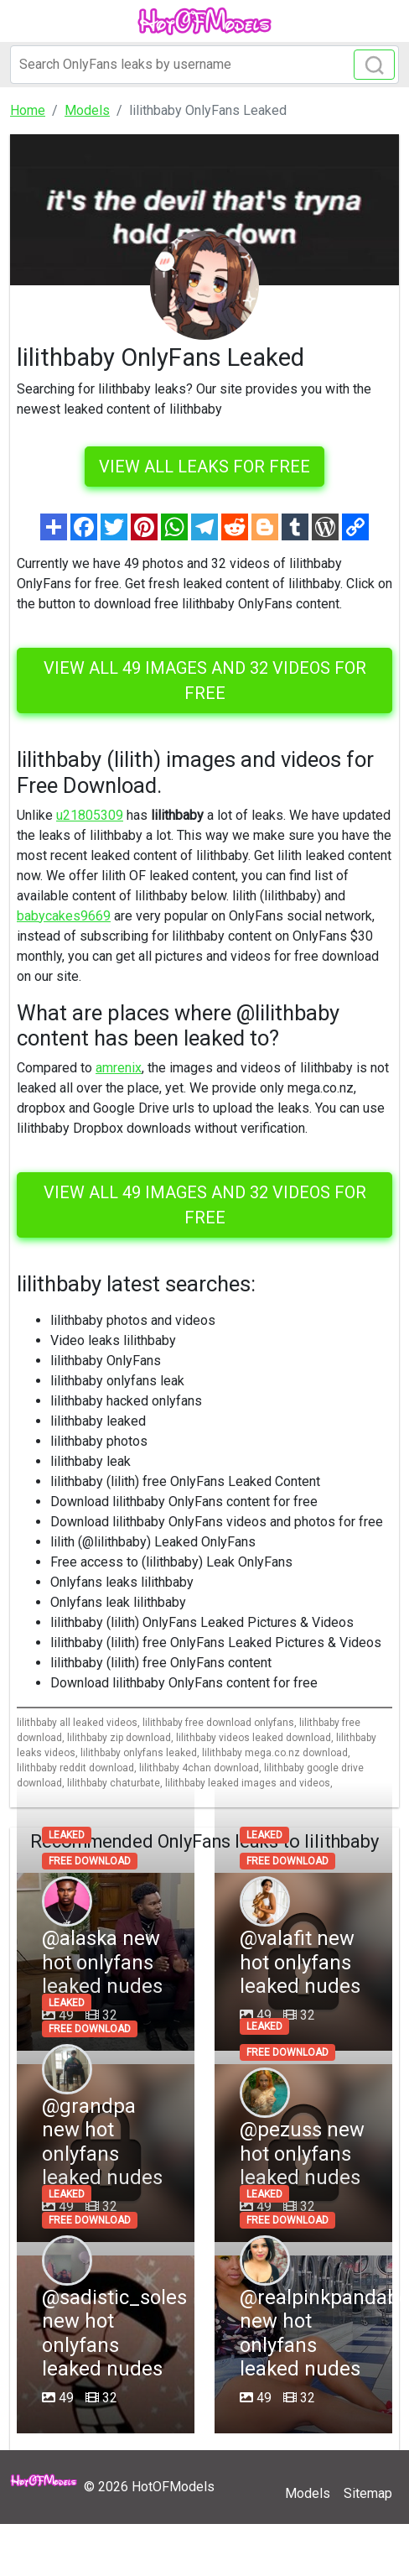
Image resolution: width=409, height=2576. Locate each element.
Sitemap (368, 2493)
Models (307, 2493)
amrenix (119, 1068)
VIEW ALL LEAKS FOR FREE (204, 466)
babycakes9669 (64, 916)
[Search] (204, 64)
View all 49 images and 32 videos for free (205, 680)
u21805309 (89, 815)
